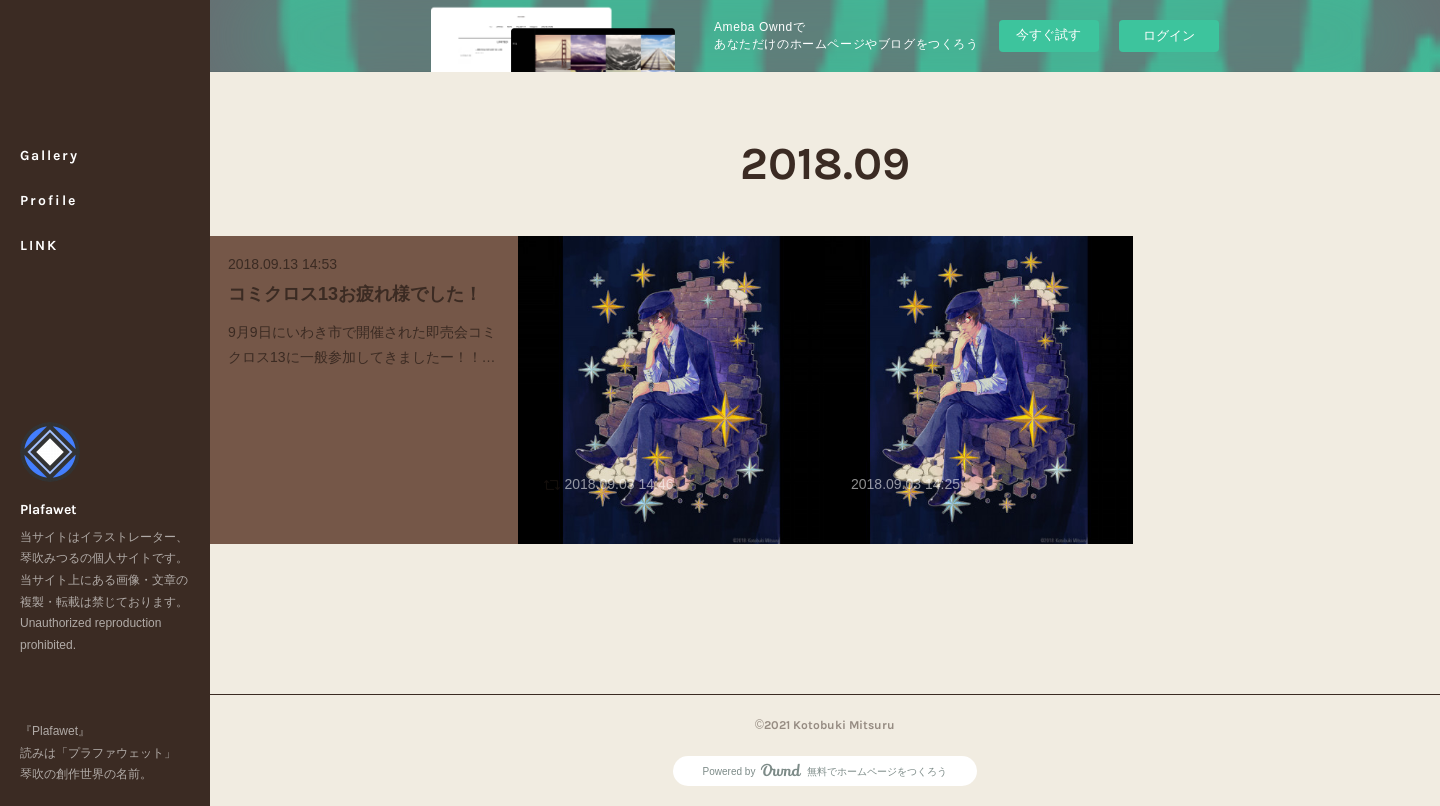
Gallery (49, 155)
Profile (48, 200)
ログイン (1169, 35)
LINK (39, 245)
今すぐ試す (1048, 34)
